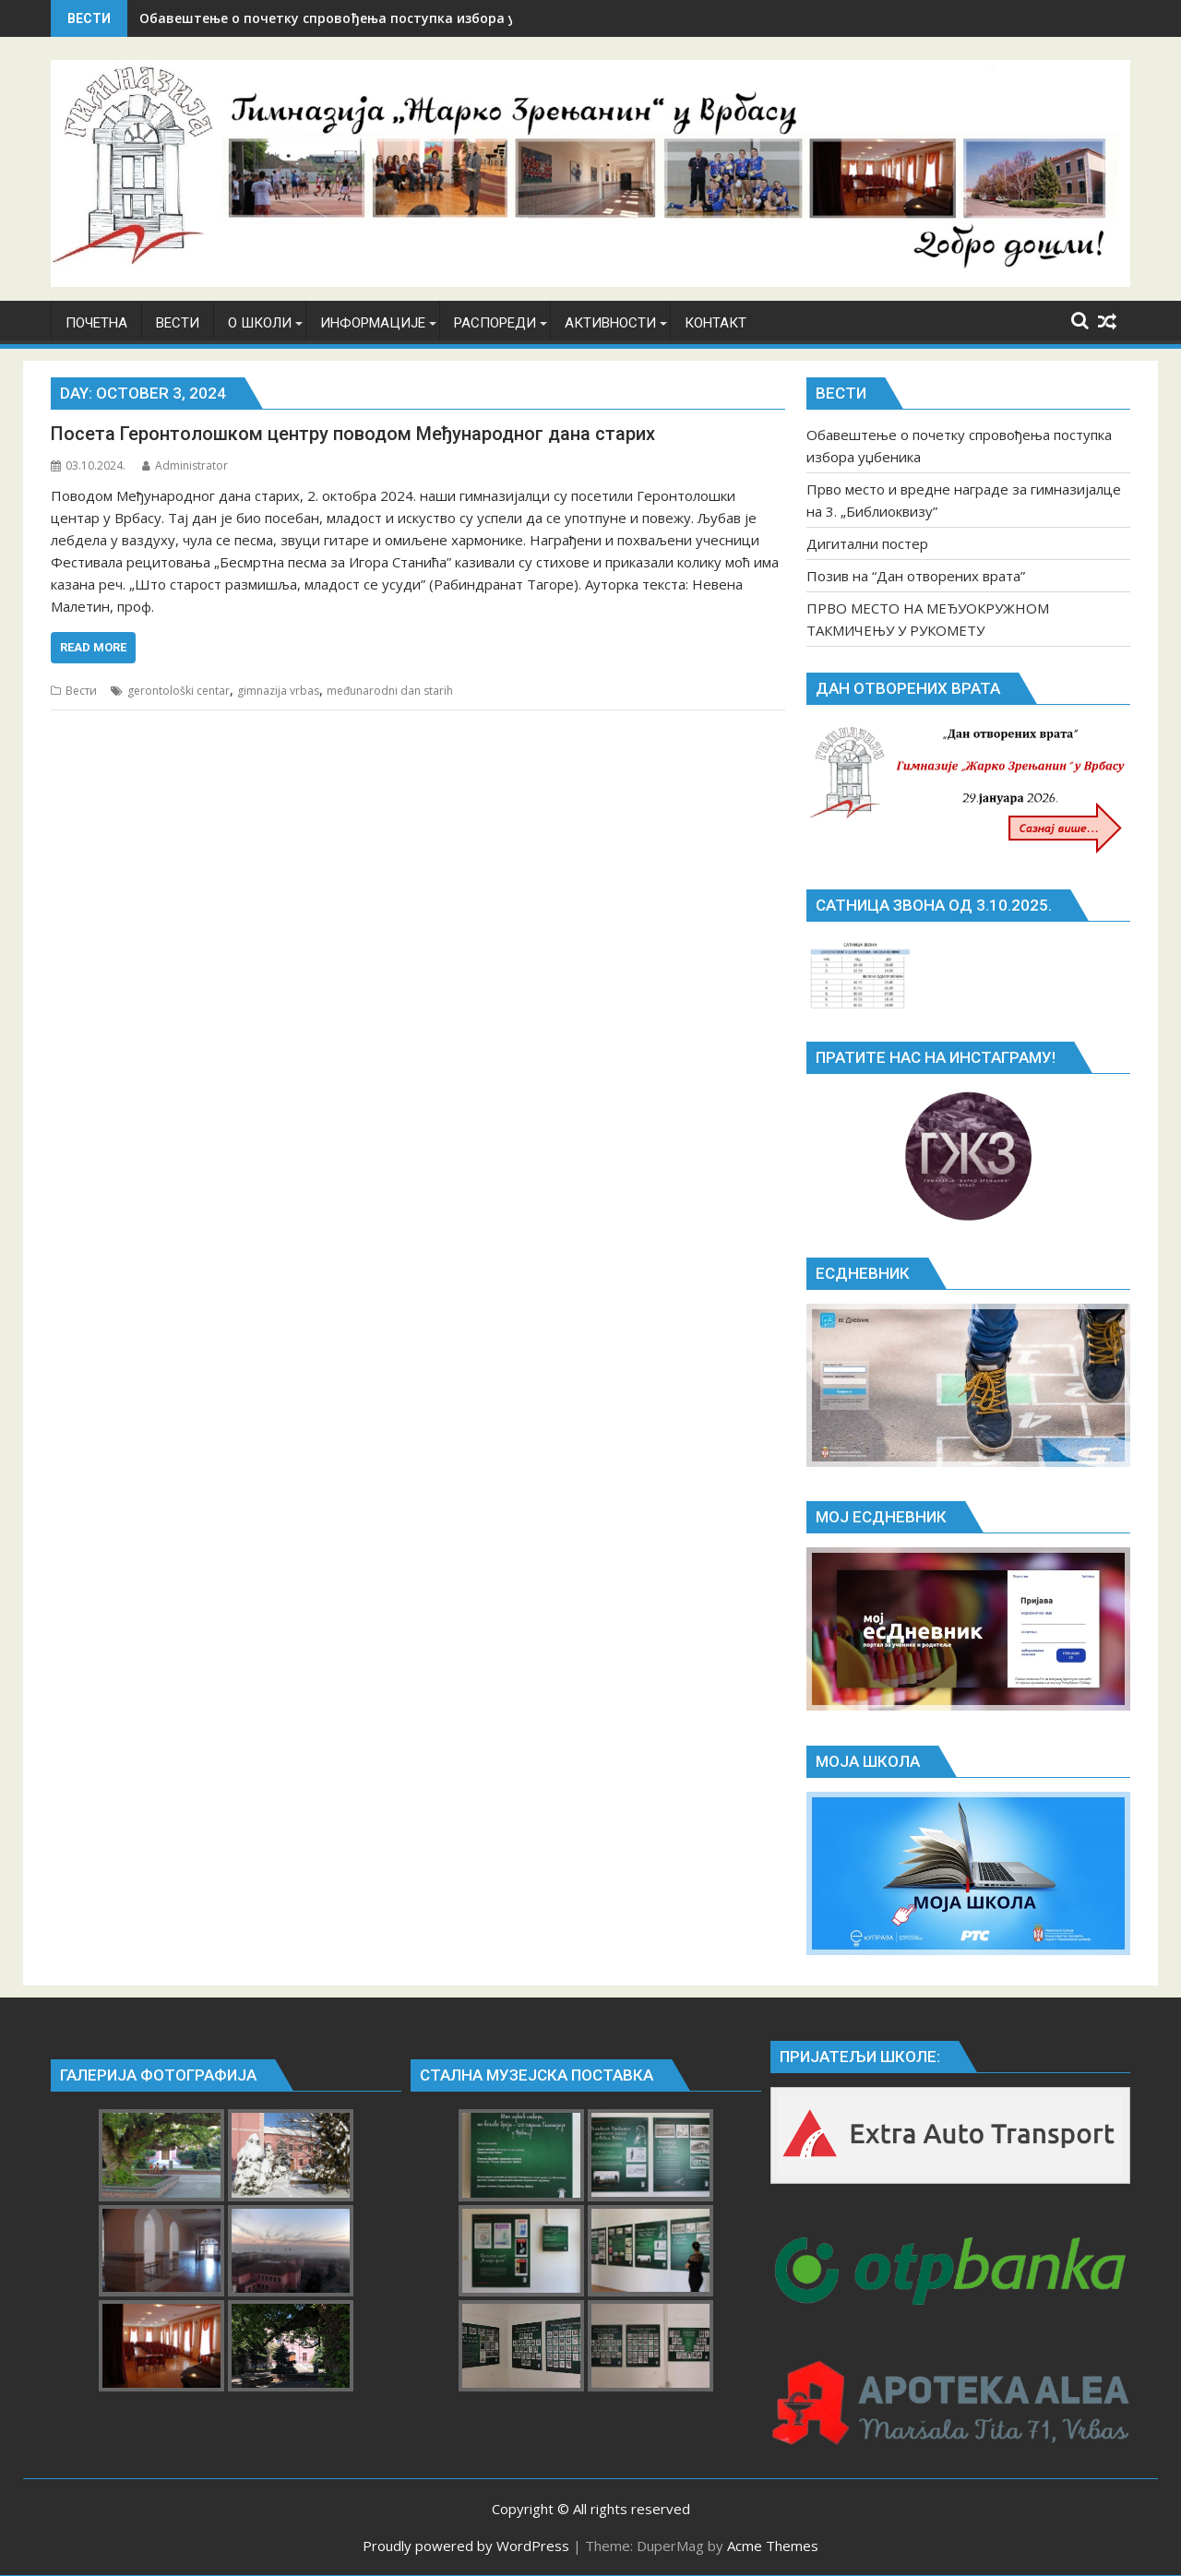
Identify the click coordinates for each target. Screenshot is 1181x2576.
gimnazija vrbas (278, 690)
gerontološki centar (178, 690)
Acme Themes (772, 2545)
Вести (81, 690)
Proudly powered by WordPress (466, 2545)
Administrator (185, 465)
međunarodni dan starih (390, 690)
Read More (93, 647)
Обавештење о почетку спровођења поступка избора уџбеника (355, 18)
